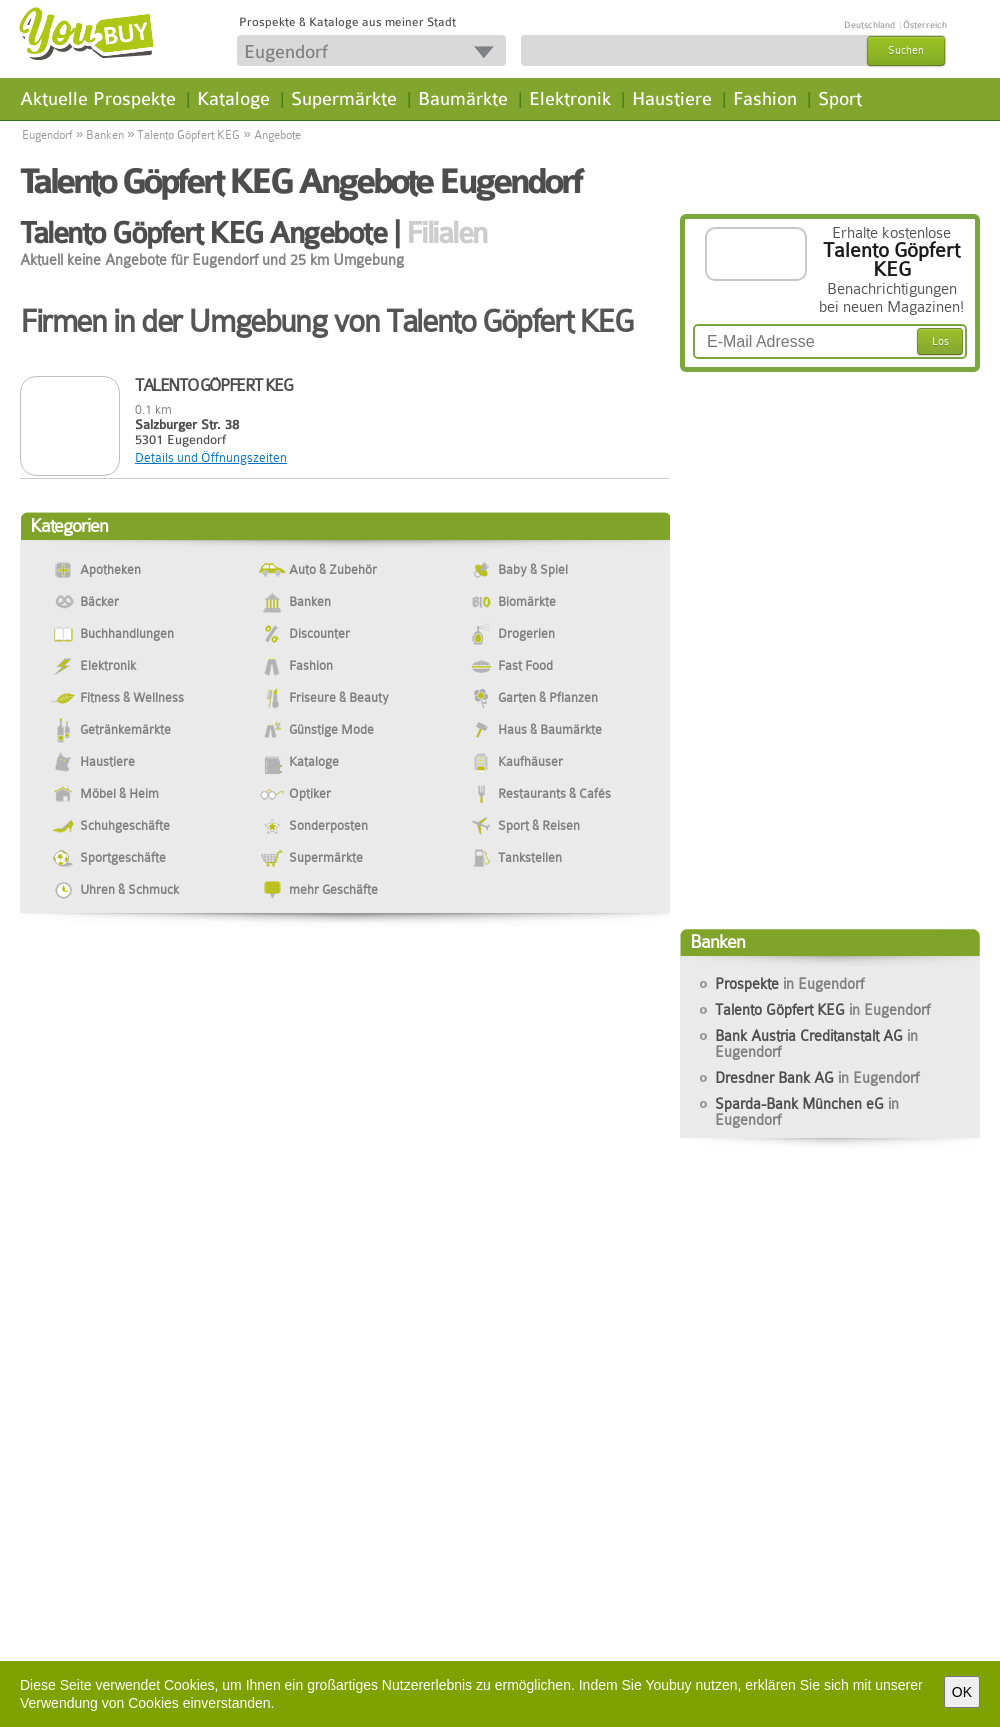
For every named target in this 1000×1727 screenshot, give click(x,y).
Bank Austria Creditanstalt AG (816, 1044)
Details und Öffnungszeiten (211, 457)
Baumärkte (463, 99)
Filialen (446, 233)
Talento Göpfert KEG (188, 135)
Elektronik (570, 99)
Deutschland (869, 25)
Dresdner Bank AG (817, 1078)
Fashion (765, 99)
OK (962, 1692)
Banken (105, 135)
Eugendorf (47, 135)
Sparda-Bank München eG (807, 1112)
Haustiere (672, 99)
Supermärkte (344, 99)
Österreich (925, 25)
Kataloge (233, 99)
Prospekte (789, 984)
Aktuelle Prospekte (98, 99)
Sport (840, 99)
